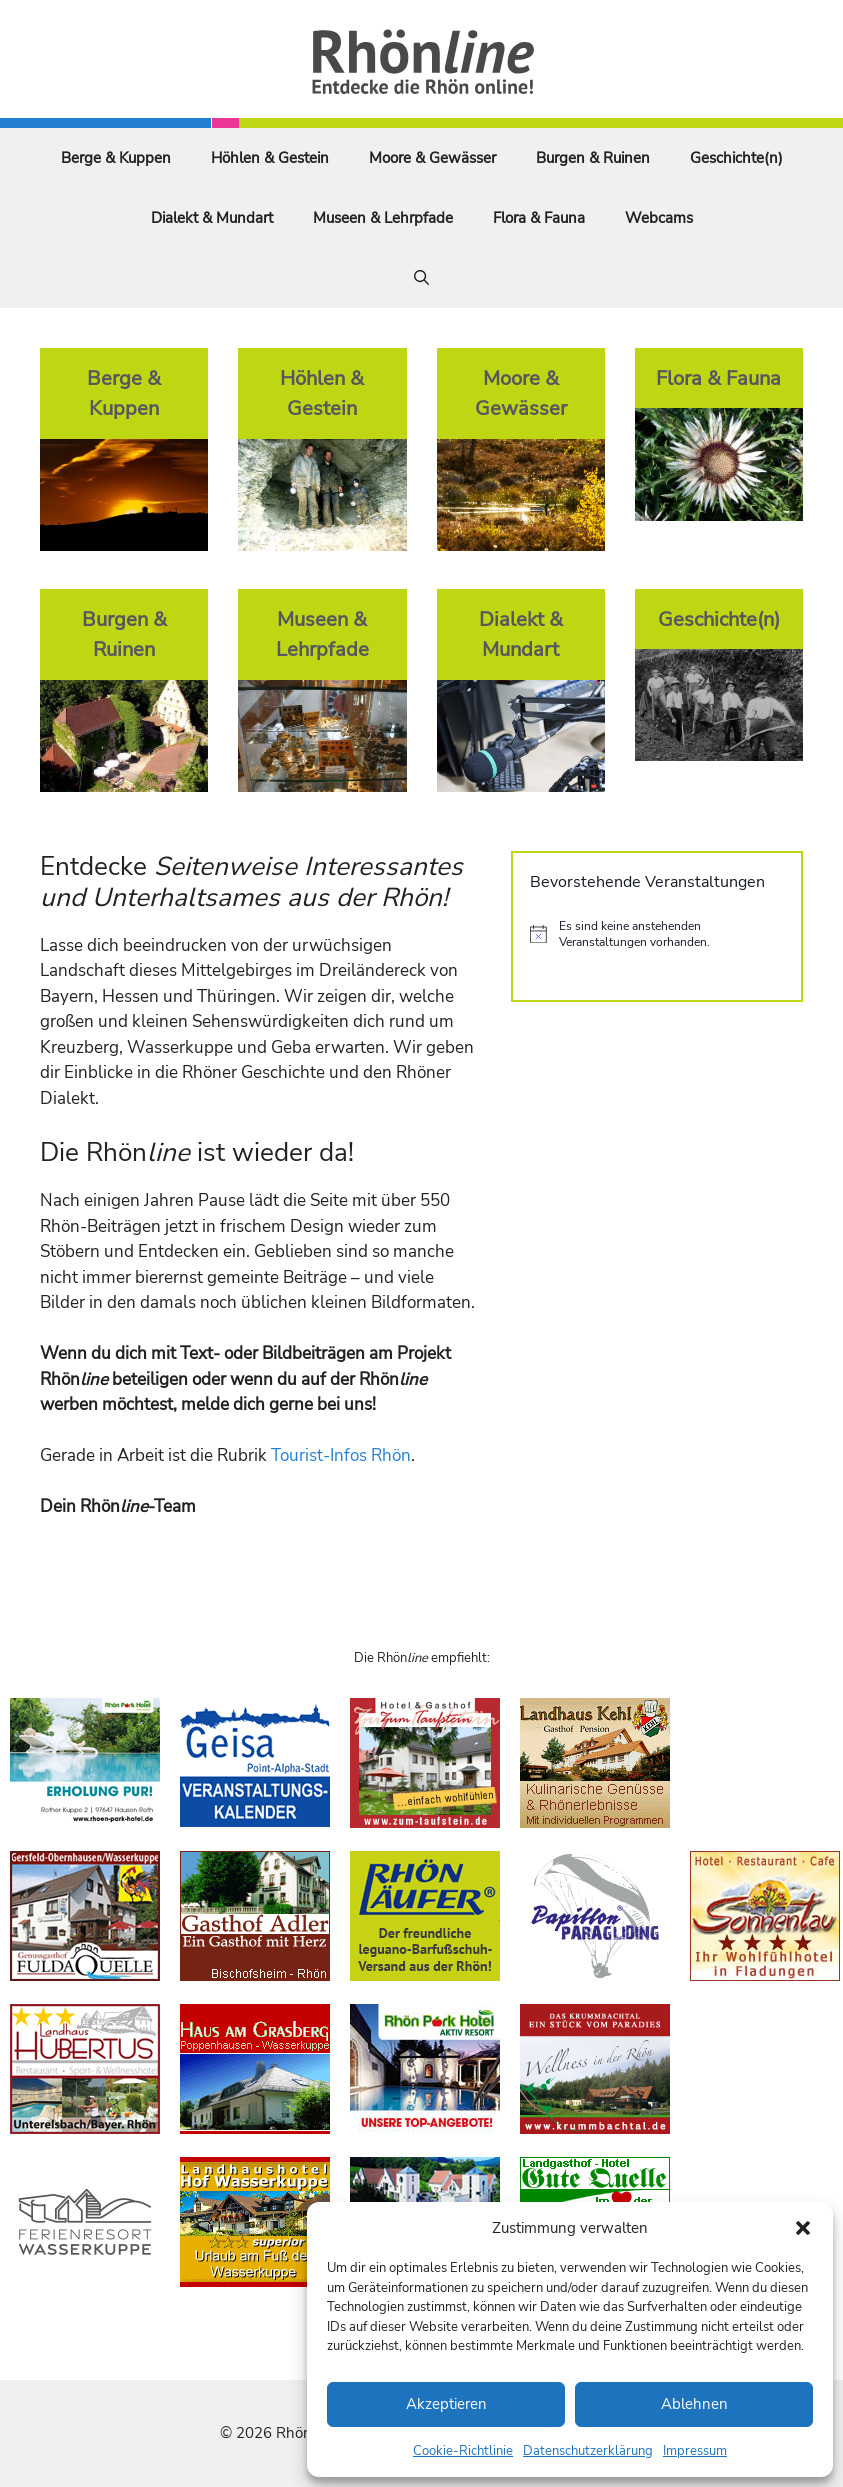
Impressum (695, 2451)
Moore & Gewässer (432, 158)
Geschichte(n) (736, 158)
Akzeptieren (446, 2404)
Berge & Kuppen (116, 158)
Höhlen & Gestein (270, 158)
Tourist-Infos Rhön (341, 1455)
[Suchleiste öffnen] (421, 278)
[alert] (657, 934)
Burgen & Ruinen (593, 158)
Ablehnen (694, 2404)
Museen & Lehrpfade (383, 218)
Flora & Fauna (539, 218)
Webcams (659, 218)
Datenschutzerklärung (588, 2451)
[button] (803, 2228)
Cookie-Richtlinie (463, 2451)
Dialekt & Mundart (212, 218)
